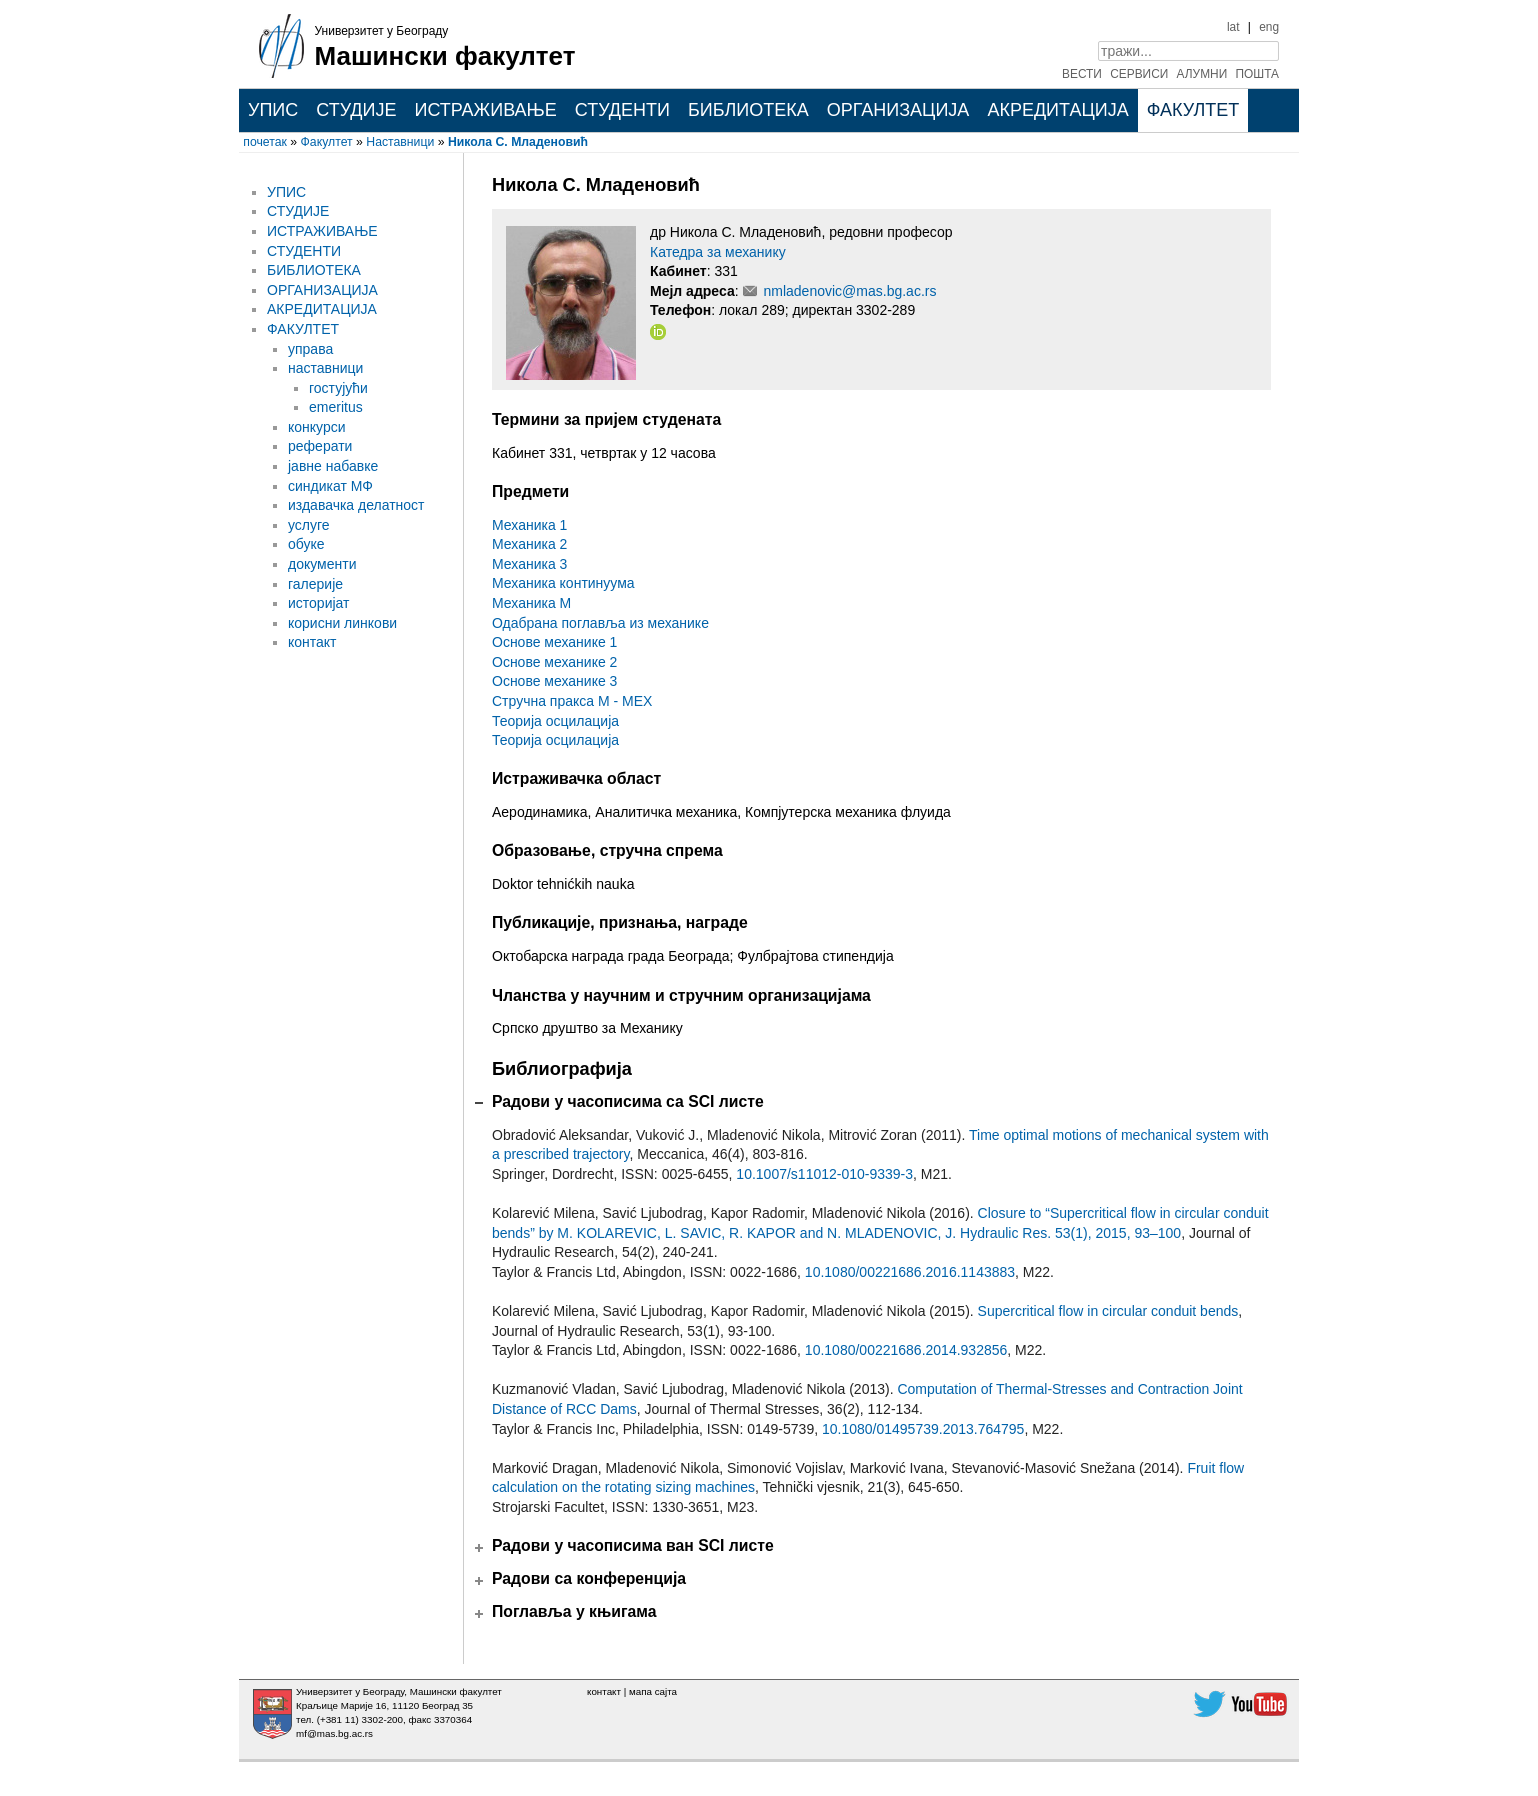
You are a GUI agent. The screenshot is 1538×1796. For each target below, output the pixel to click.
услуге (309, 525)
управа (310, 349)
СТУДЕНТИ (622, 110)
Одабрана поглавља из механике (600, 623)
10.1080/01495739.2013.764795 (923, 1429)
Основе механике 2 (554, 662)
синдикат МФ (330, 486)
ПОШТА (1258, 74)
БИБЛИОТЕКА (748, 110)
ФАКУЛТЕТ (1193, 110)
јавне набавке (333, 466)
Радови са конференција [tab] (589, 1578)
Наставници (400, 142)
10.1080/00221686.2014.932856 (906, 1350)
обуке (306, 544)
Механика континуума (563, 583)
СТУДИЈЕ (356, 110)
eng (1269, 27)
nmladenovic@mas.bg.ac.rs (849, 291)
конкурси (317, 427)
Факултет (327, 142)
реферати (320, 446)
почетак (265, 142)
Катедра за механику (718, 252)
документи (322, 564)
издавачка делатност (356, 505)
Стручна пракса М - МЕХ (572, 701)
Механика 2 (529, 544)
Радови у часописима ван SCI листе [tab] (633, 1545)
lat (1233, 27)
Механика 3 (529, 564)
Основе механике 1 (554, 642)
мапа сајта (653, 1691)
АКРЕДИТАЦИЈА (1057, 110)
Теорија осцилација (555, 721)
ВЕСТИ (1082, 74)
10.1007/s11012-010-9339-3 (824, 1174)
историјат (318, 603)
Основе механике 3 (554, 681)
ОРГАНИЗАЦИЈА (898, 110)
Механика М (531, 603)
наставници (325, 368)
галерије (315, 584)
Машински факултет (445, 56)
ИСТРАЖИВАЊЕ (485, 110)
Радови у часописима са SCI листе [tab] (628, 1101)
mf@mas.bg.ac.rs (334, 1733)
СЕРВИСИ (1139, 74)
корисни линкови (342, 623)
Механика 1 (529, 525)
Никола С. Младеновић (518, 142)
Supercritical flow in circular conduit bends (1108, 1311)
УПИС (273, 110)
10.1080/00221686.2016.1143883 (910, 1272)
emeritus (336, 407)
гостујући (338, 388)
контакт (312, 642)
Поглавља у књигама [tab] (574, 1611)
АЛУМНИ (1202, 74)
